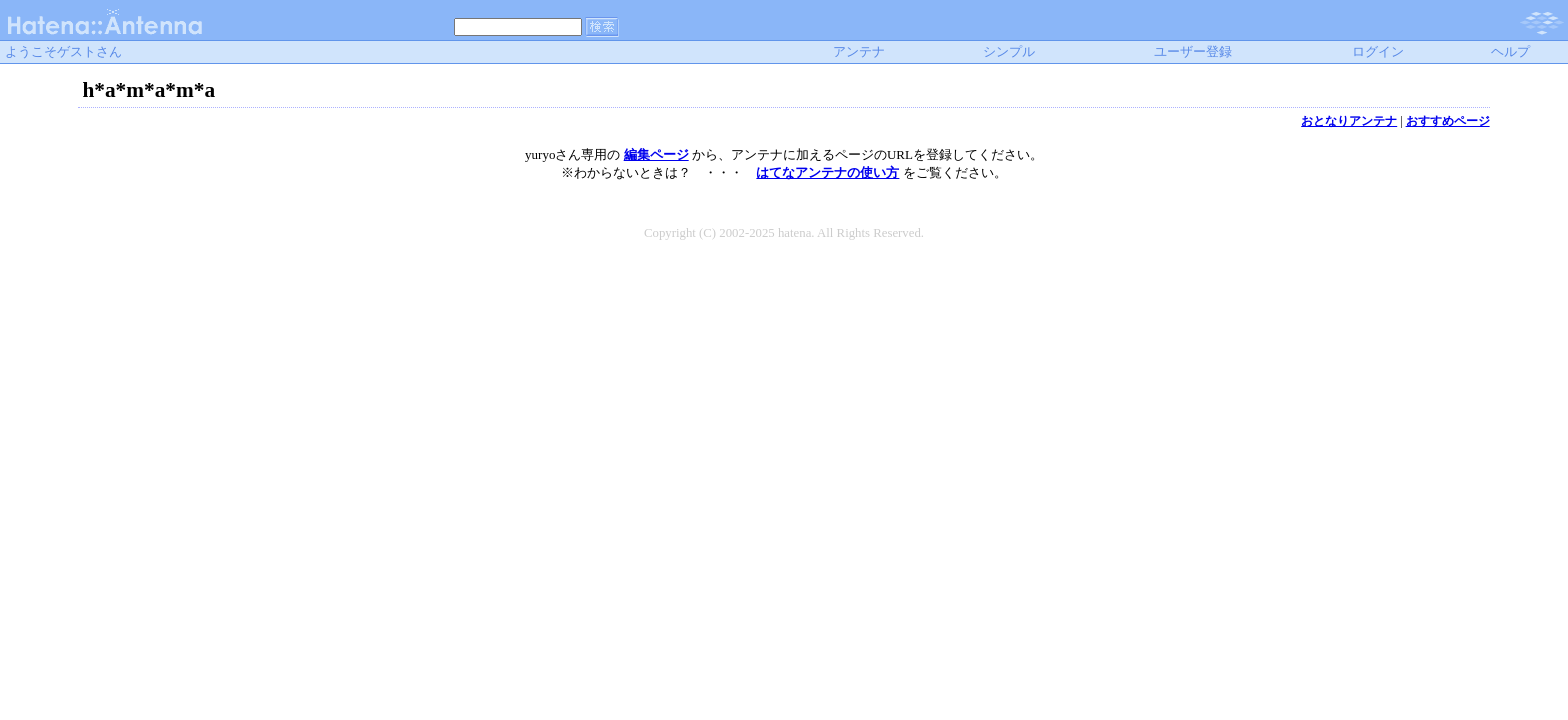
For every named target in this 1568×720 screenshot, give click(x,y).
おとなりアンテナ (1349, 121)
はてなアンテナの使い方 (827, 172)
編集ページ (656, 154)
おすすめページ (1448, 121)
